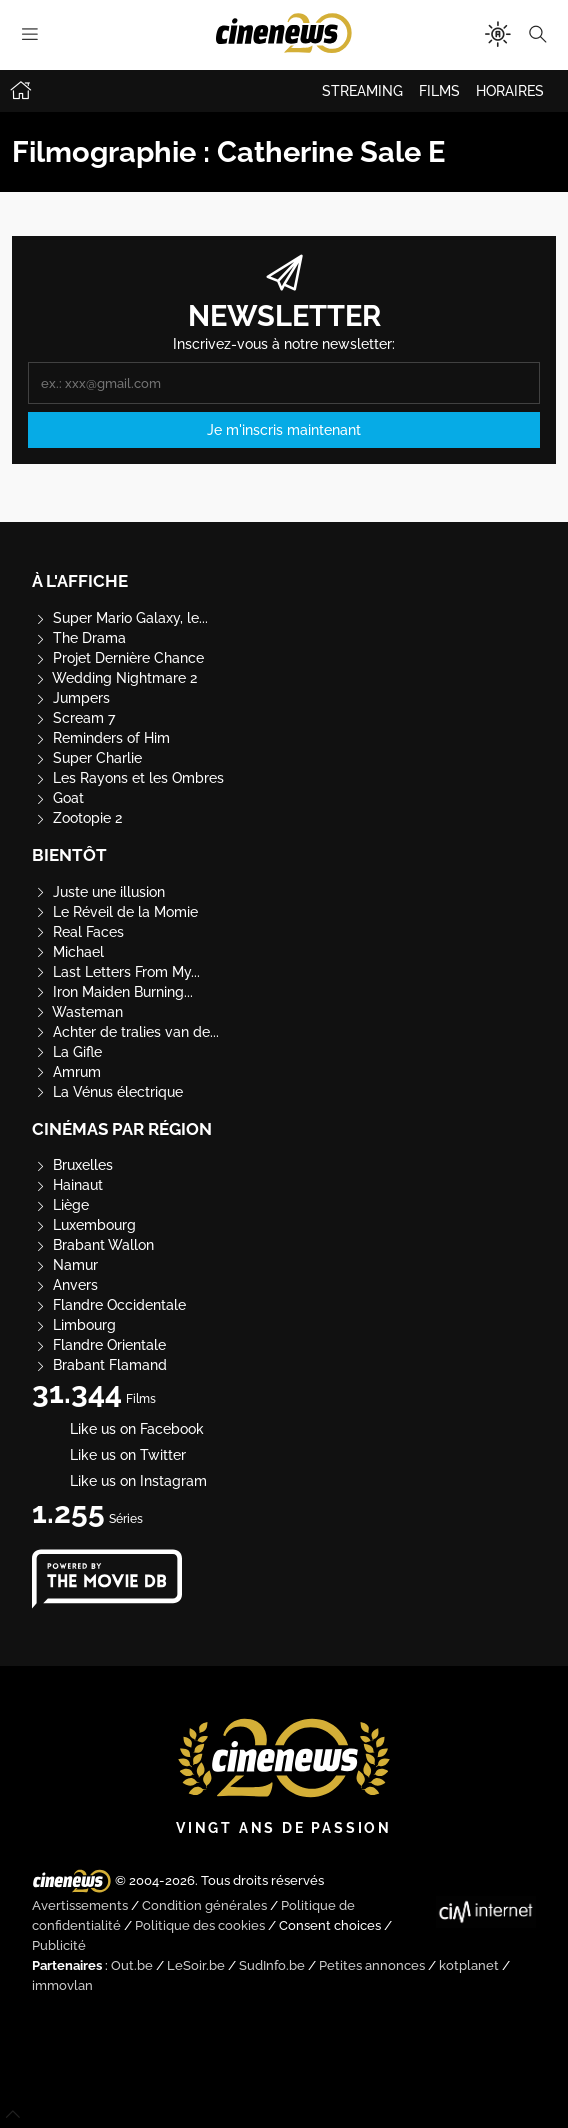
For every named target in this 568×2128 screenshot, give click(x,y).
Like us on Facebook (118, 1429)
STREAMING (362, 91)
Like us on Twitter (109, 1455)
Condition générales (204, 1905)
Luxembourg (84, 1225)
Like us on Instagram (119, 1481)
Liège (60, 1205)
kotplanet (469, 1965)
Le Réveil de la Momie (115, 912)
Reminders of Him (101, 738)
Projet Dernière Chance (118, 658)
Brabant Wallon (93, 1245)
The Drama (79, 638)
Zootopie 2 (77, 818)
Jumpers (71, 698)
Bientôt (69, 855)
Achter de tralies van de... (125, 1032)
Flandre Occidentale (109, 1305)
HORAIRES (510, 91)
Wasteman (77, 1012)
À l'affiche (80, 581)
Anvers (65, 1285)
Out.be (132, 1965)
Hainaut (67, 1185)
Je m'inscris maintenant (284, 430)
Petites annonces (372, 1965)
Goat (58, 798)
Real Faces (78, 932)
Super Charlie (87, 758)
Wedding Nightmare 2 (114, 678)
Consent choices (330, 1925)
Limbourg (74, 1325)
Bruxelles (72, 1165)
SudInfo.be (272, 1965)
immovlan (62, 1985)
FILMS (439, 91)
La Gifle (67, 1052)
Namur (65, 1265)
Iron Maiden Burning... (112, 992)
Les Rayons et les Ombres (128, 778)
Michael (68, 952)
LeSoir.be (196, 1965)
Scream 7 (73, 718)
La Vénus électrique (107, 1092)
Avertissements (80, 1905)
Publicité (59, 1945)
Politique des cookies (200, 1925)
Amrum (66, 1072)
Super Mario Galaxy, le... (120, 618)
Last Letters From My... (116, 972)
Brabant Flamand (99, 1365)
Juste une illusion (98, 892)
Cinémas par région (122, 1129)
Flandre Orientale (99, 1345)
